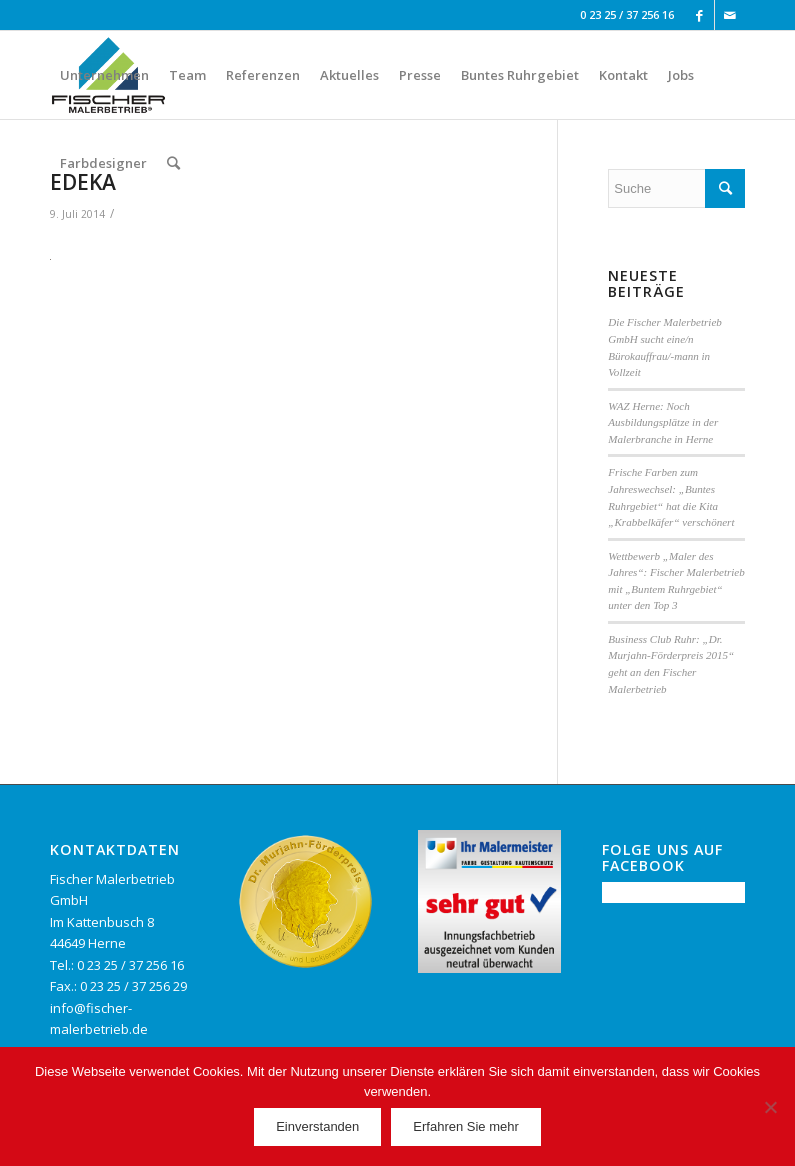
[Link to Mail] (730, 15)
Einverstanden (317, 1126)
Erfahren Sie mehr (466, 1126)
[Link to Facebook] (699, 15)
